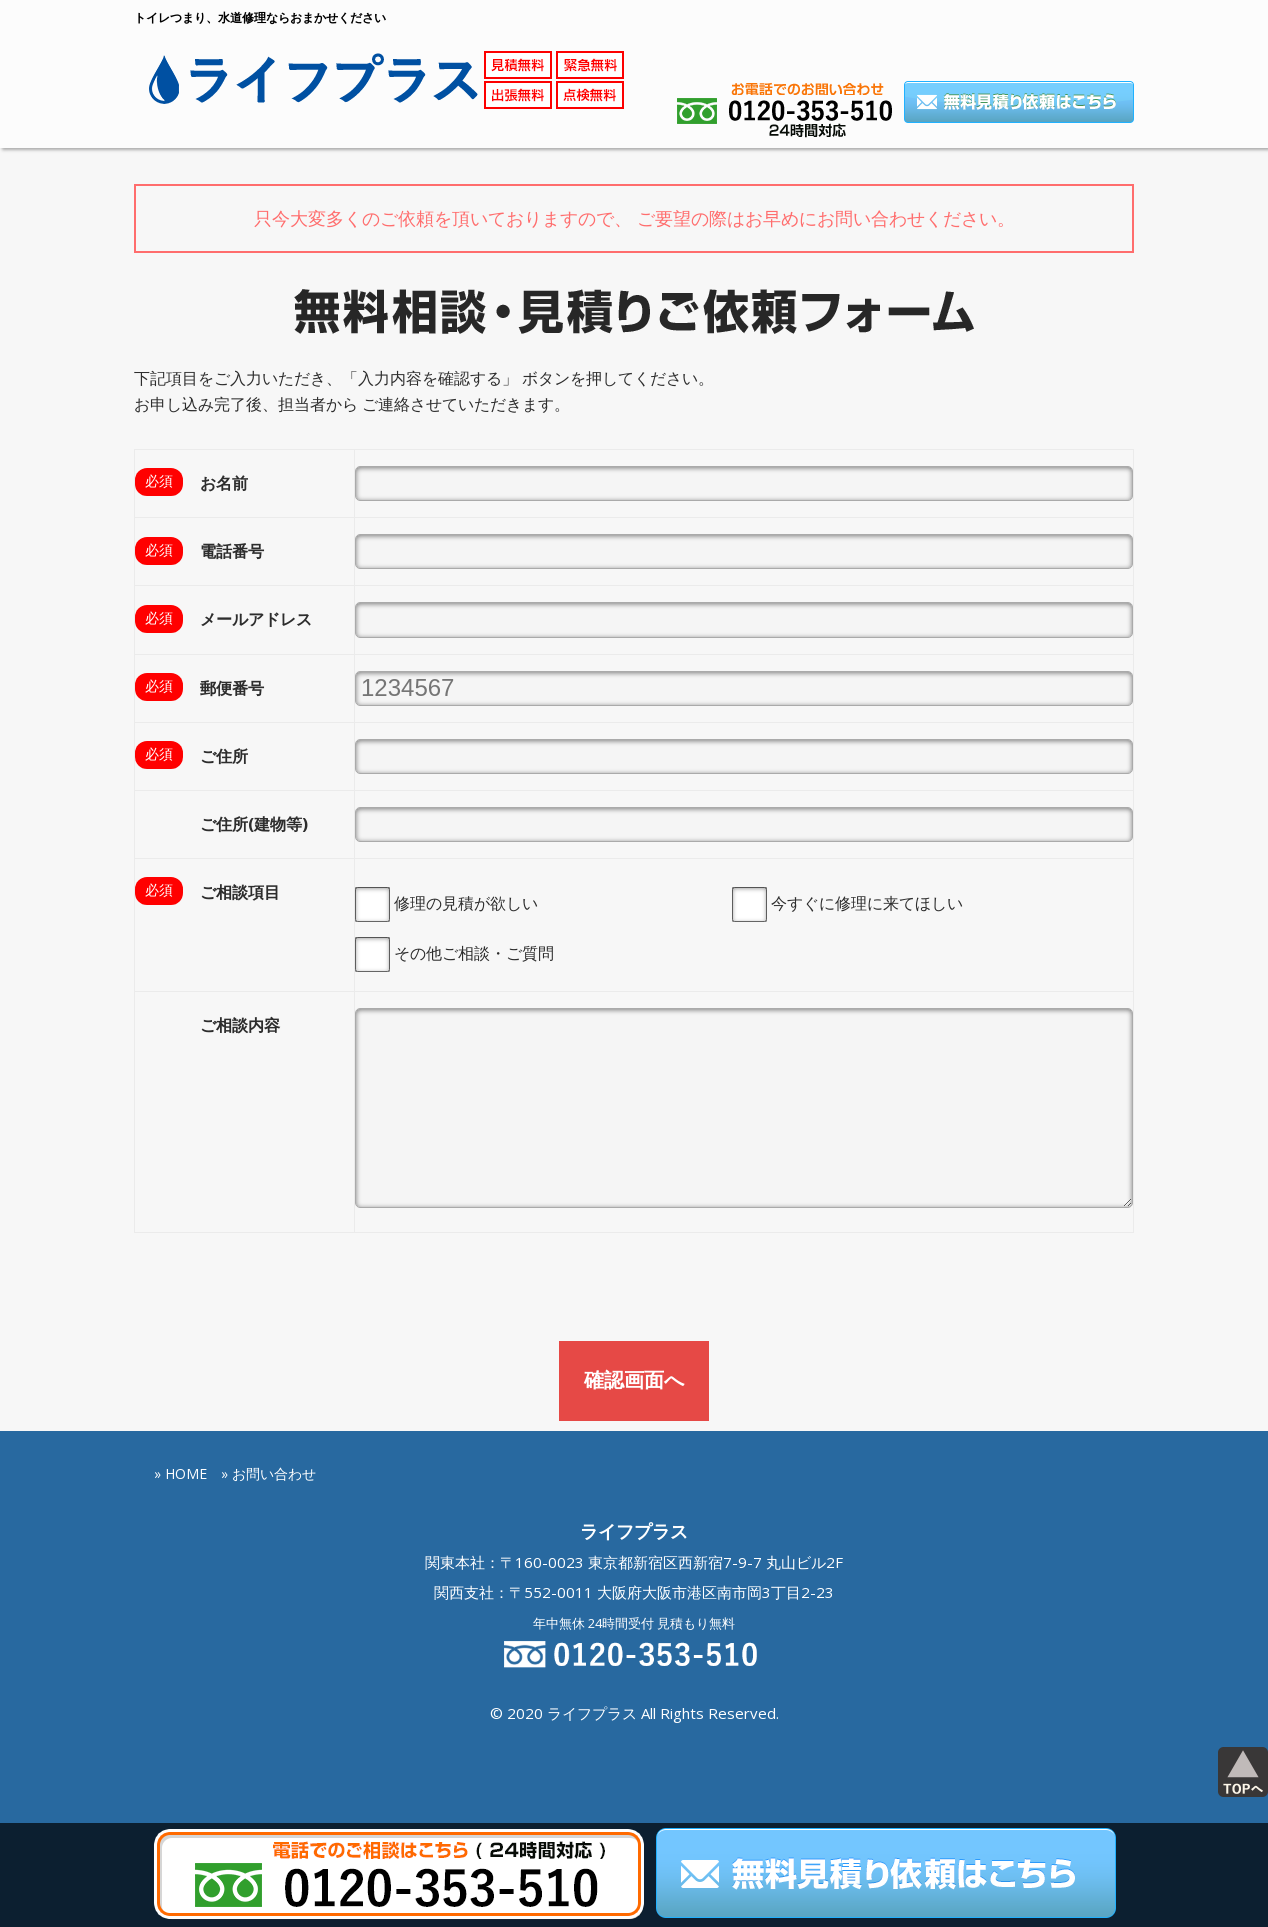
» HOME (180, 1472)
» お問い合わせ (268, 1472)
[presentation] (286, 1291)
